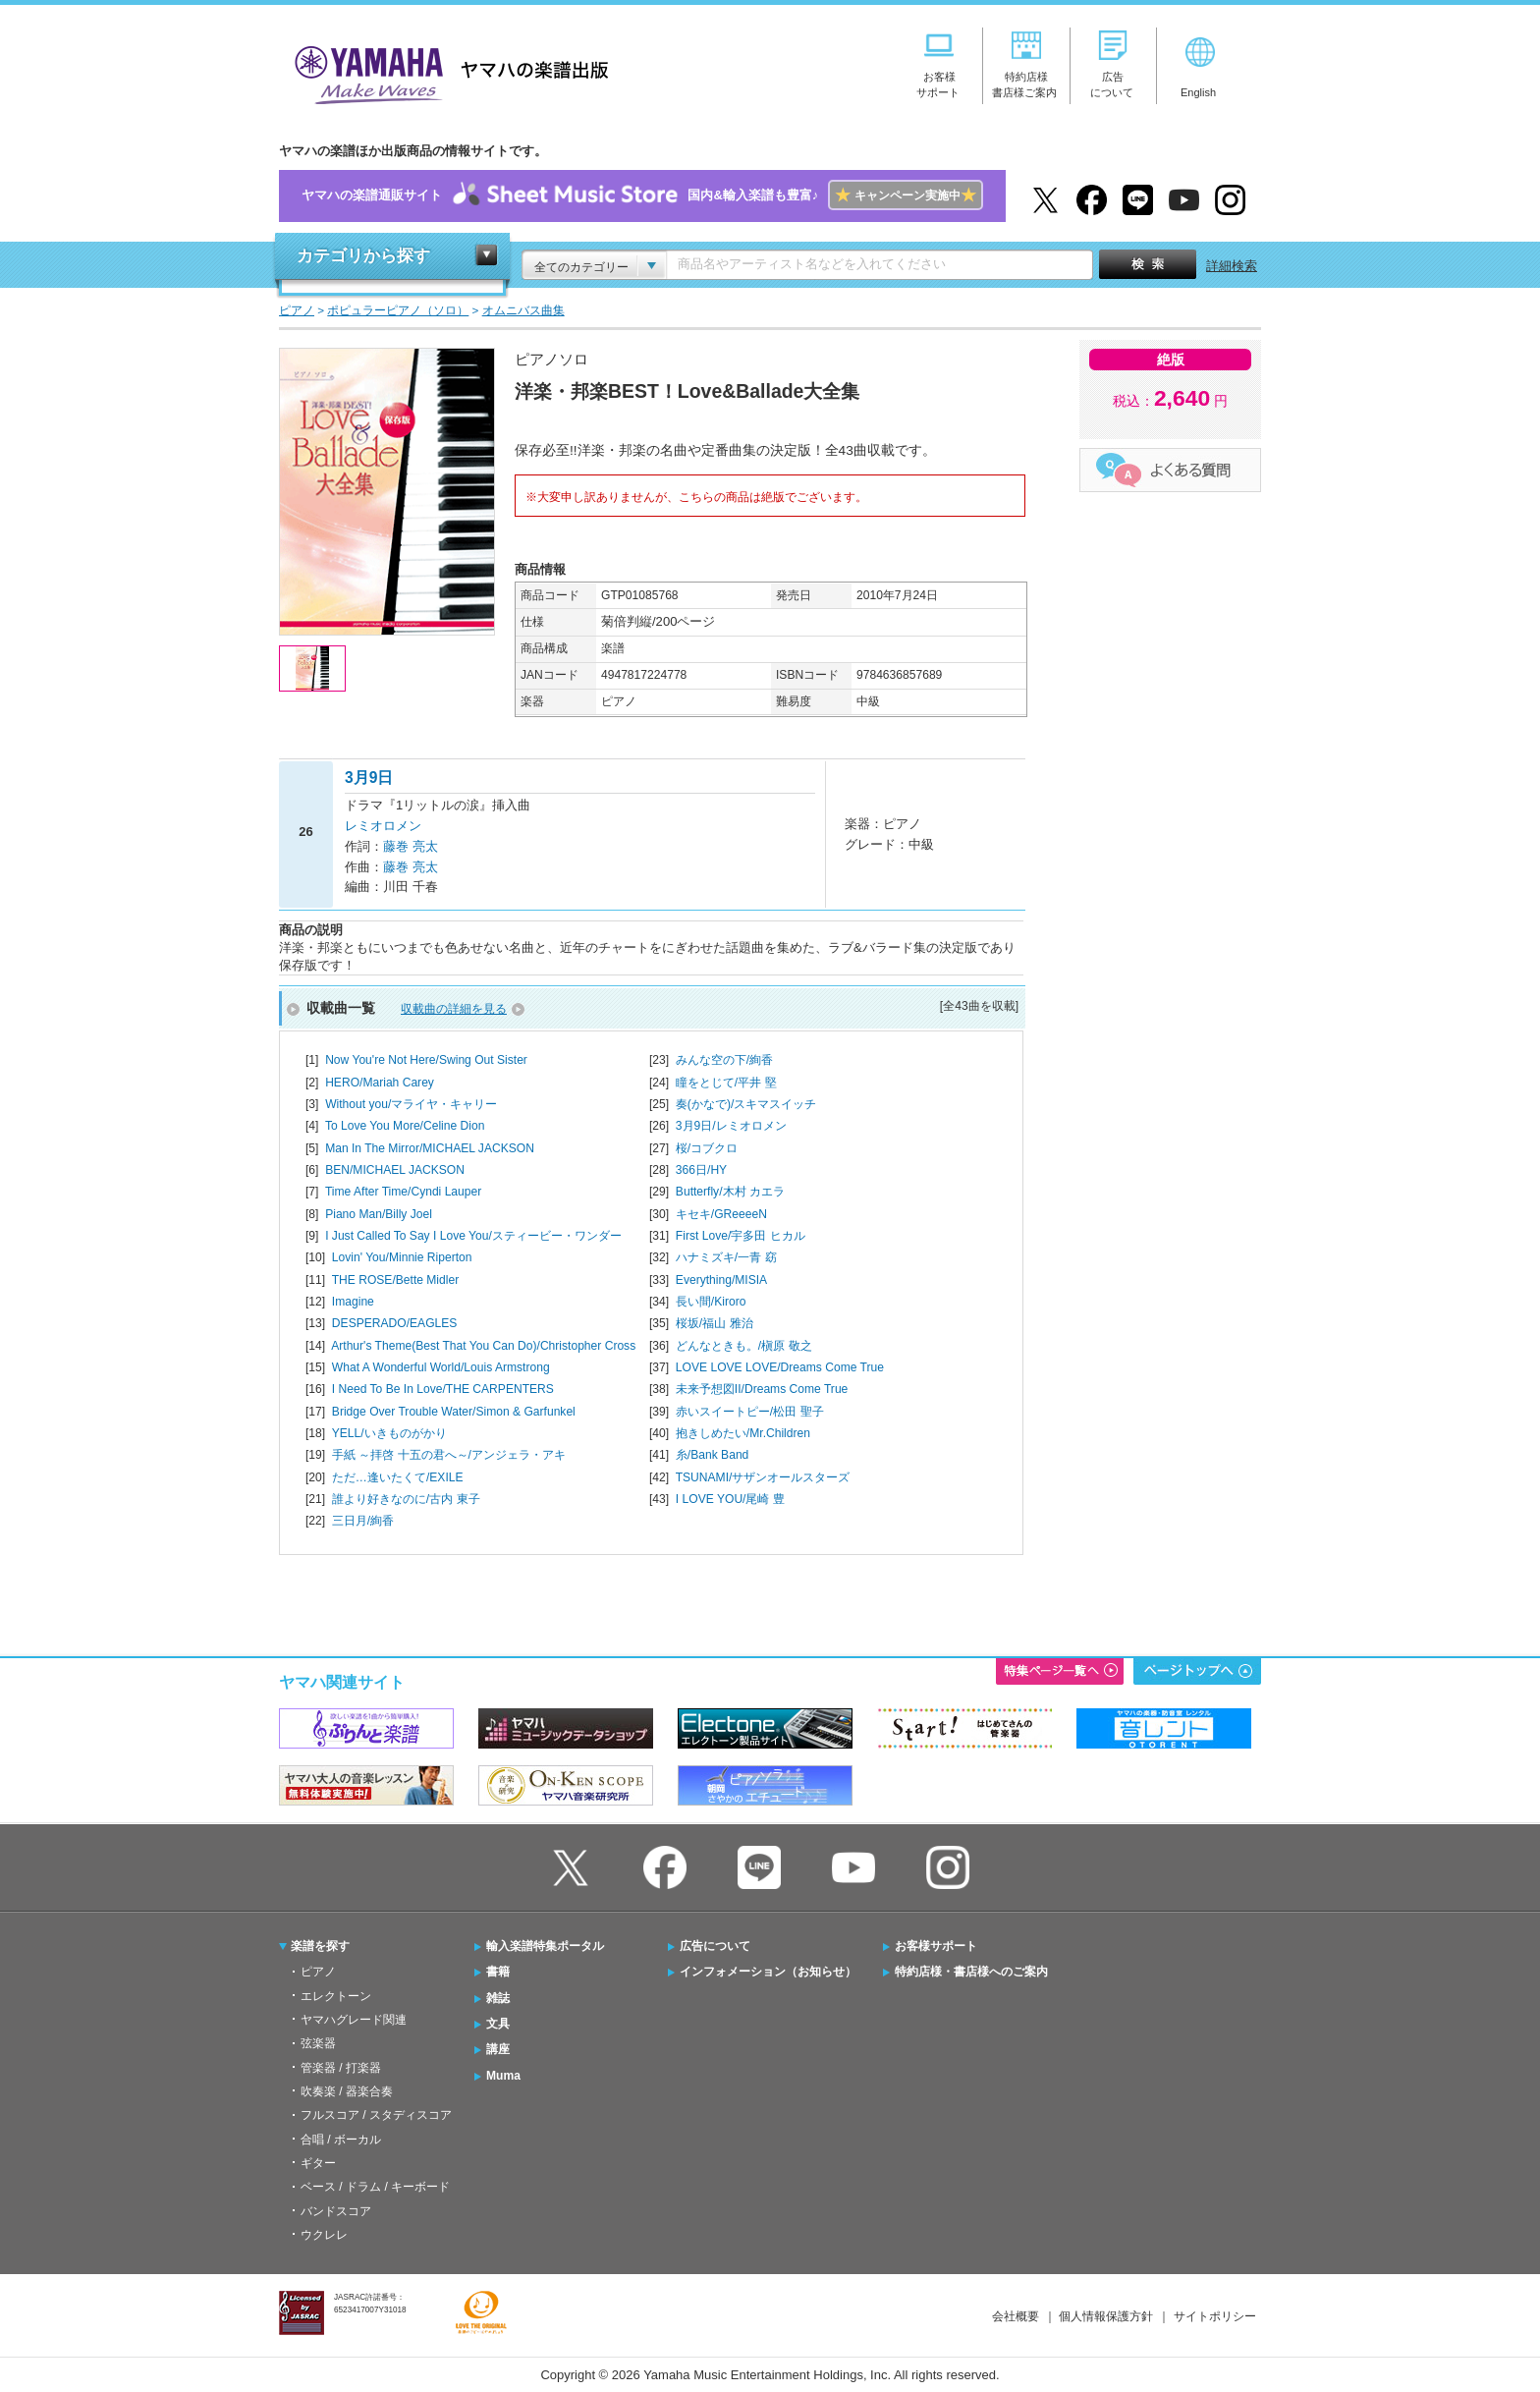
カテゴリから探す (363, 256)
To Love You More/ (405, 1126)
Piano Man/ (378, 1214)
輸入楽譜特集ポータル (545, 1946)
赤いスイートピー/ (750, 1412)
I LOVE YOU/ (730, 1499)
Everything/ (721, 1280)
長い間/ (711, 1301)
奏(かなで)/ (746, 1104)
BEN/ (395, 1170)
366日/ (701, 1170)
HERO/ (379, 1082)
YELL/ (389, 1433)
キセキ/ (721, 1214)
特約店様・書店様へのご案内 (971, 1971)
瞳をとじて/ (726, 1082)
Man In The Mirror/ (429, 1148)
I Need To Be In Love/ (443, 1389)
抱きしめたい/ (743, 1433)
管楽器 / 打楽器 (341, 2068)
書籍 (498, 1971)
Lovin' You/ (402, 1257)
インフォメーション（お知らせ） (768, 1971)
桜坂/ (714, 1323)
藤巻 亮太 (410, 846)
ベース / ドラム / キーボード (375, 2187)
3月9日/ (731, 1126)
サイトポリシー (1215, 2316)
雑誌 (498, 1998)
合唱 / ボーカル (341, 2139)
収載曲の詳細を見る (454, 1009)
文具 (498, 2023)
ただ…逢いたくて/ (398, 1477)
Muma (503, 2076)
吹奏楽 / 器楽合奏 (347, 2091)
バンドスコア (336, 2211)
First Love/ (740, 1236)
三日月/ (363, 1521)
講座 (498, 2049)
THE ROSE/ (396, 1280)
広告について (715, 1946)
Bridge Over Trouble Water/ (454, 1412)
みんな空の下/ (724, 1060)
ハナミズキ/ (726, 1257)
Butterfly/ (730, 1191)
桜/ (707, 1148)
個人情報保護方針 (1106, 2316)
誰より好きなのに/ (406, 1499)
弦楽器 (318, 2043)
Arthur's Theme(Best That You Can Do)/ (483, 1346)
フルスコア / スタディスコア (376, 2115)
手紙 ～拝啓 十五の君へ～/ (449, 1455)
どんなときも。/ (744, 1346)
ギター (318, 2163)
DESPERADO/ (395, 1323)
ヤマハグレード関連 (354, 2020)
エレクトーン (336, 1996)
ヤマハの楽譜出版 (446, 72)
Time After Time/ (403, 1191)
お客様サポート (936, 1946)
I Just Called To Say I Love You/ (473, 1236)
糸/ (712, 1455)
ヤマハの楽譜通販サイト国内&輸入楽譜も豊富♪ (642, 196)
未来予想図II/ (762, 1389)
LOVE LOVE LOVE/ (780, 1367)
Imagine (353, 1301)
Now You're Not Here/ (426, 1060)
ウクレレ (324, 2235)
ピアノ (318, 1971)
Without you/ (411, 1104)
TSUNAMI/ (763, 1477)
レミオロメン (383, 825)
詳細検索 (1231, 265)
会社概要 (1015, 2316)
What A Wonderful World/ (441, 1367)
